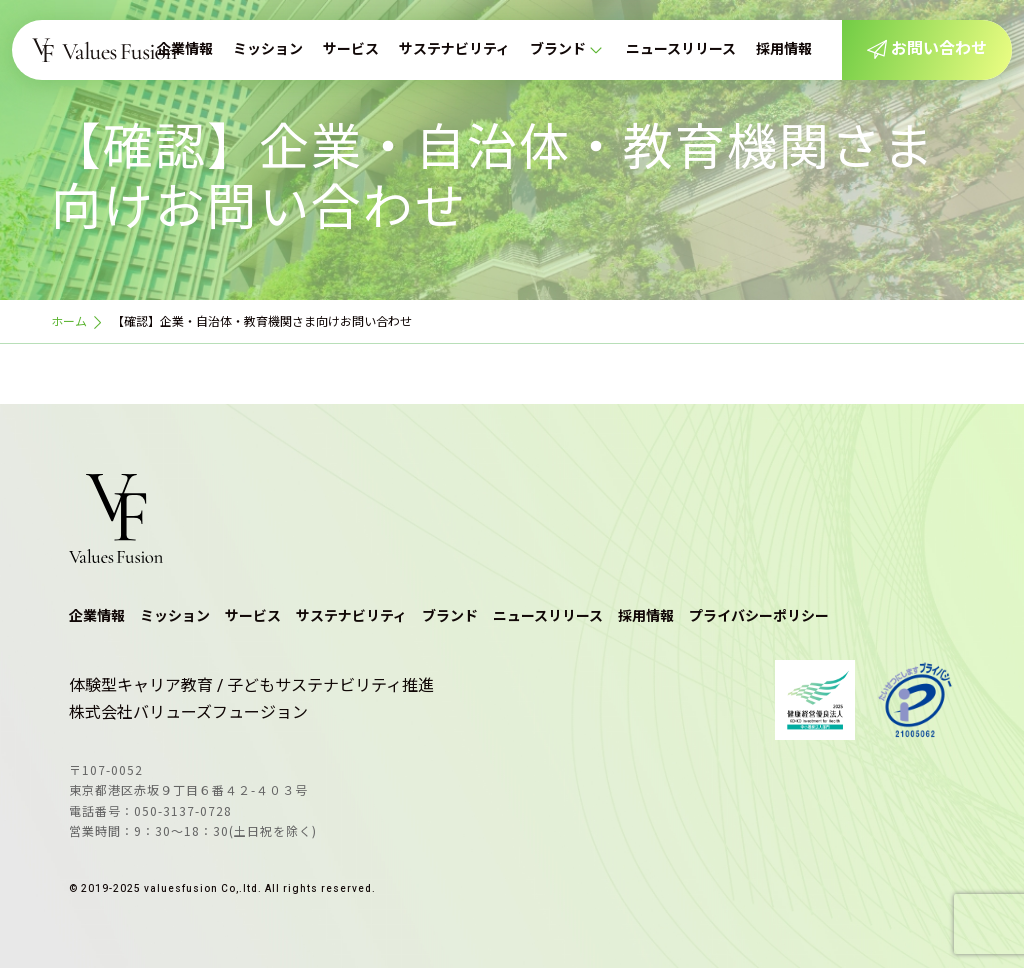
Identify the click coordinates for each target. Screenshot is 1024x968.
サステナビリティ (454, 49)
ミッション (268, 49)
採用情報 (784, 49)
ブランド (558, 49)
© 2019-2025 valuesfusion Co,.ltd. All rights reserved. (222, 889)
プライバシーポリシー (759, 616)
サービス (351, 49)
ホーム (69, 322)
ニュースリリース (681, 49)
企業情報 (185, 49)
